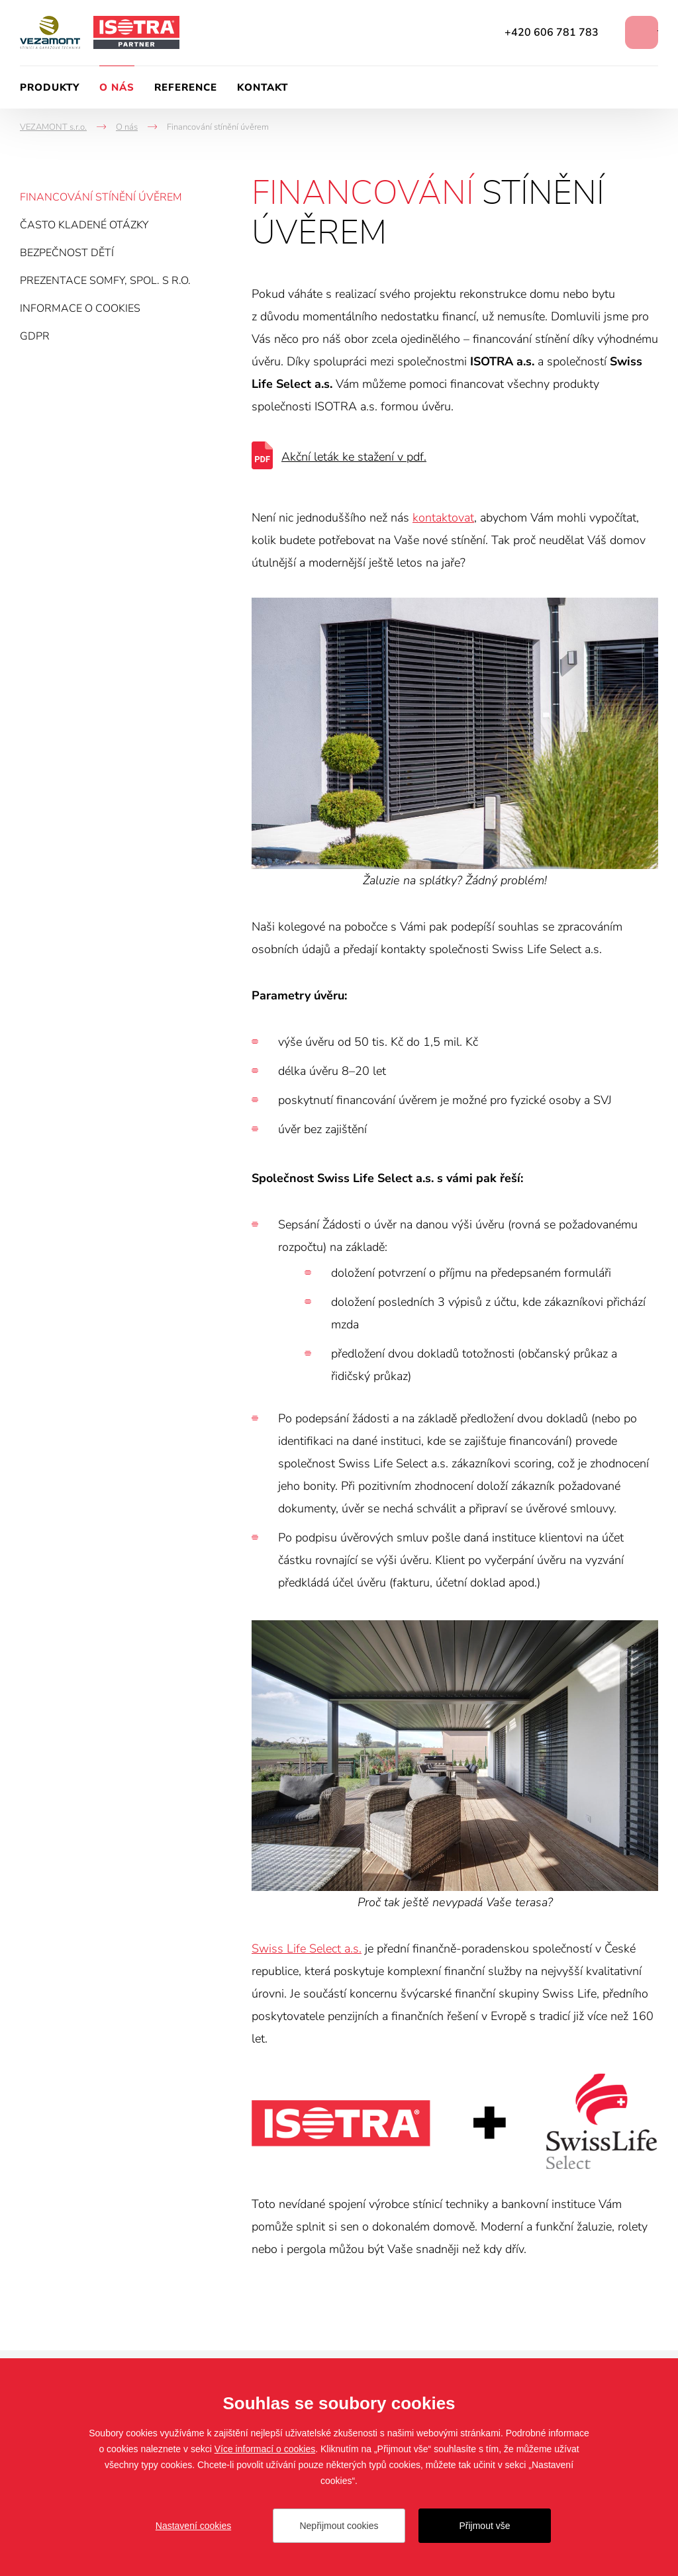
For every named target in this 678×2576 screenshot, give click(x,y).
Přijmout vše (484, 2525)
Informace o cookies (80, 308)
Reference (185, 87)
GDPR (35, 336)
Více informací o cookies (265, 2449)
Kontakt (262, 87)
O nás (116, 87)
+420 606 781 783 (552, 32)
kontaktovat (443, 518)
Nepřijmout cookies (338, 2525)
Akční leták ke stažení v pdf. (353, 457)
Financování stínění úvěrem (101, 197)
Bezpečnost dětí (67, 253)
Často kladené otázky (84, 225)
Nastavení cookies (193, 2525)
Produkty (49, 87)
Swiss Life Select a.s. (307, 1948)
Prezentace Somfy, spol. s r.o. (105, 280)
